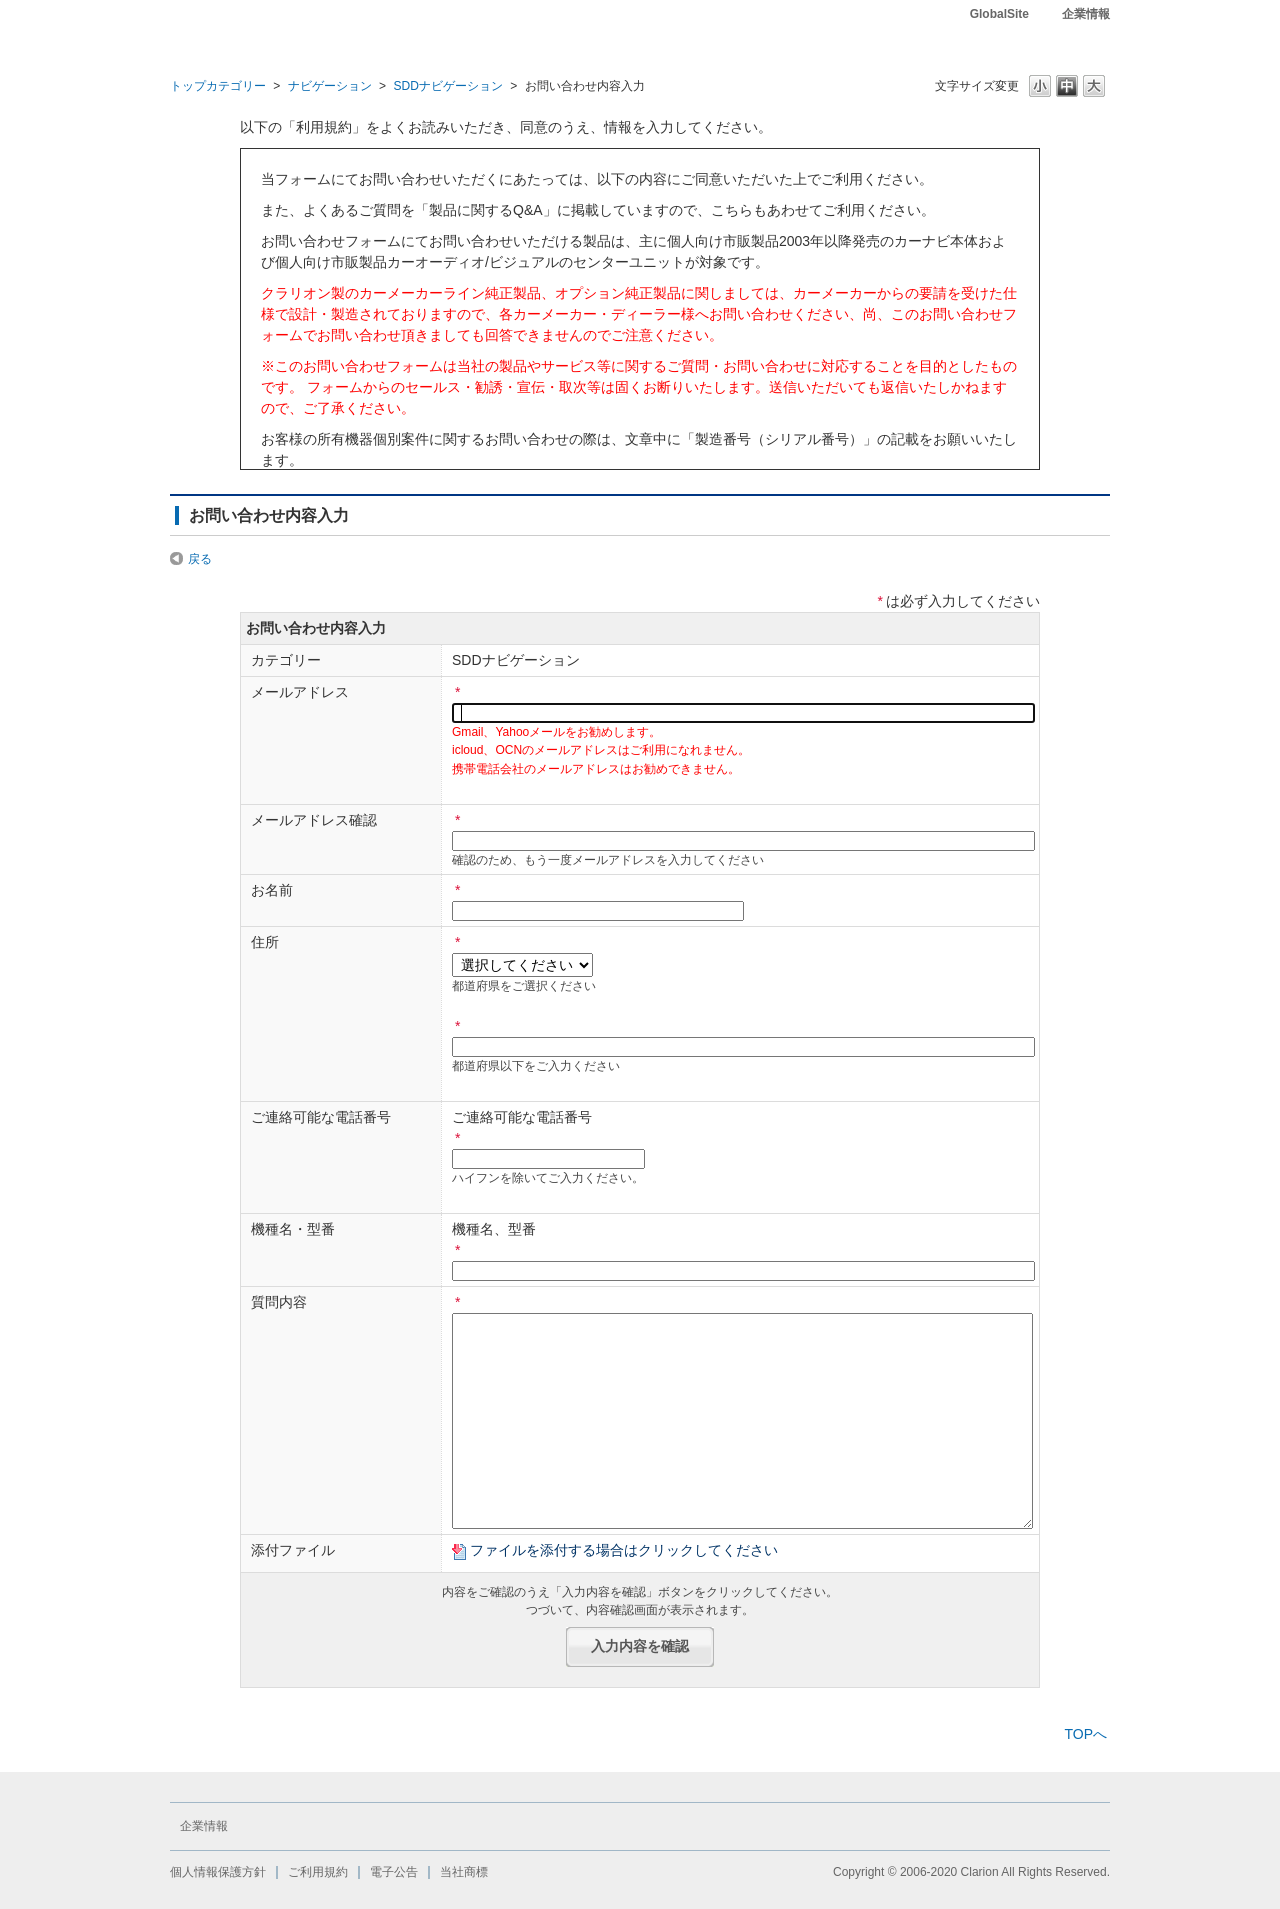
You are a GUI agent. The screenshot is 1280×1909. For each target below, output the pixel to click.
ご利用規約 (318, 1872)
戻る (200, 559)
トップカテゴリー (218, 86)
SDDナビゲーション (447, 86)
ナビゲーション (330, 86)
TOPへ (1085, 1734)
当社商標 (464, 1872)
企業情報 (1086, 14)
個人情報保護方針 (218, 1872)
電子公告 (394, 1872)
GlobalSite (999, 14)
